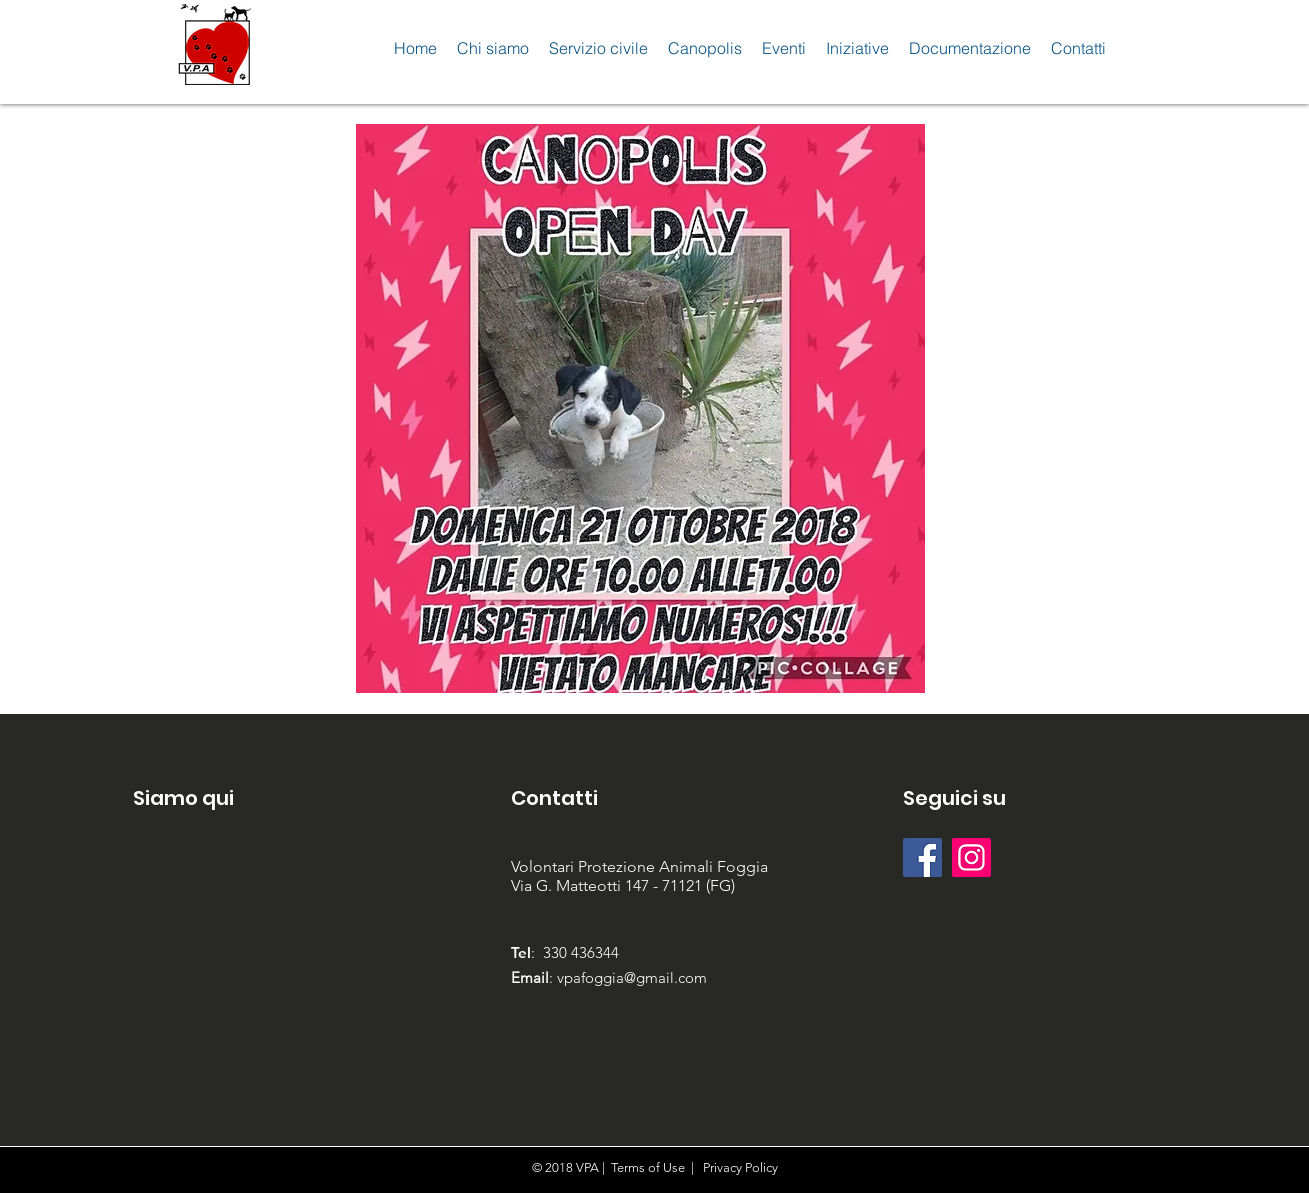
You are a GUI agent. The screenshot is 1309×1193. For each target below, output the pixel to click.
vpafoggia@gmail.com (632, 977)
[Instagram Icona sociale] (971, 857)
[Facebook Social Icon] (922, 857)
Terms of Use (648, 1167)
